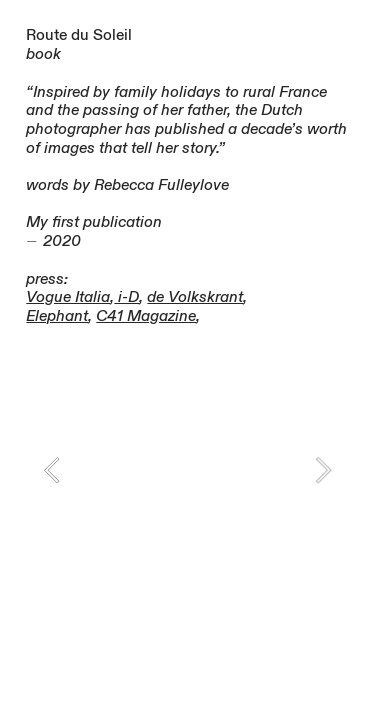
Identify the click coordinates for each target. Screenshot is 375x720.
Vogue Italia (68, 297)
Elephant (57, 316)
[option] (187, 470)
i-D (126, 297)
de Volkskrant (195, 297)
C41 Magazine (146, 316)
